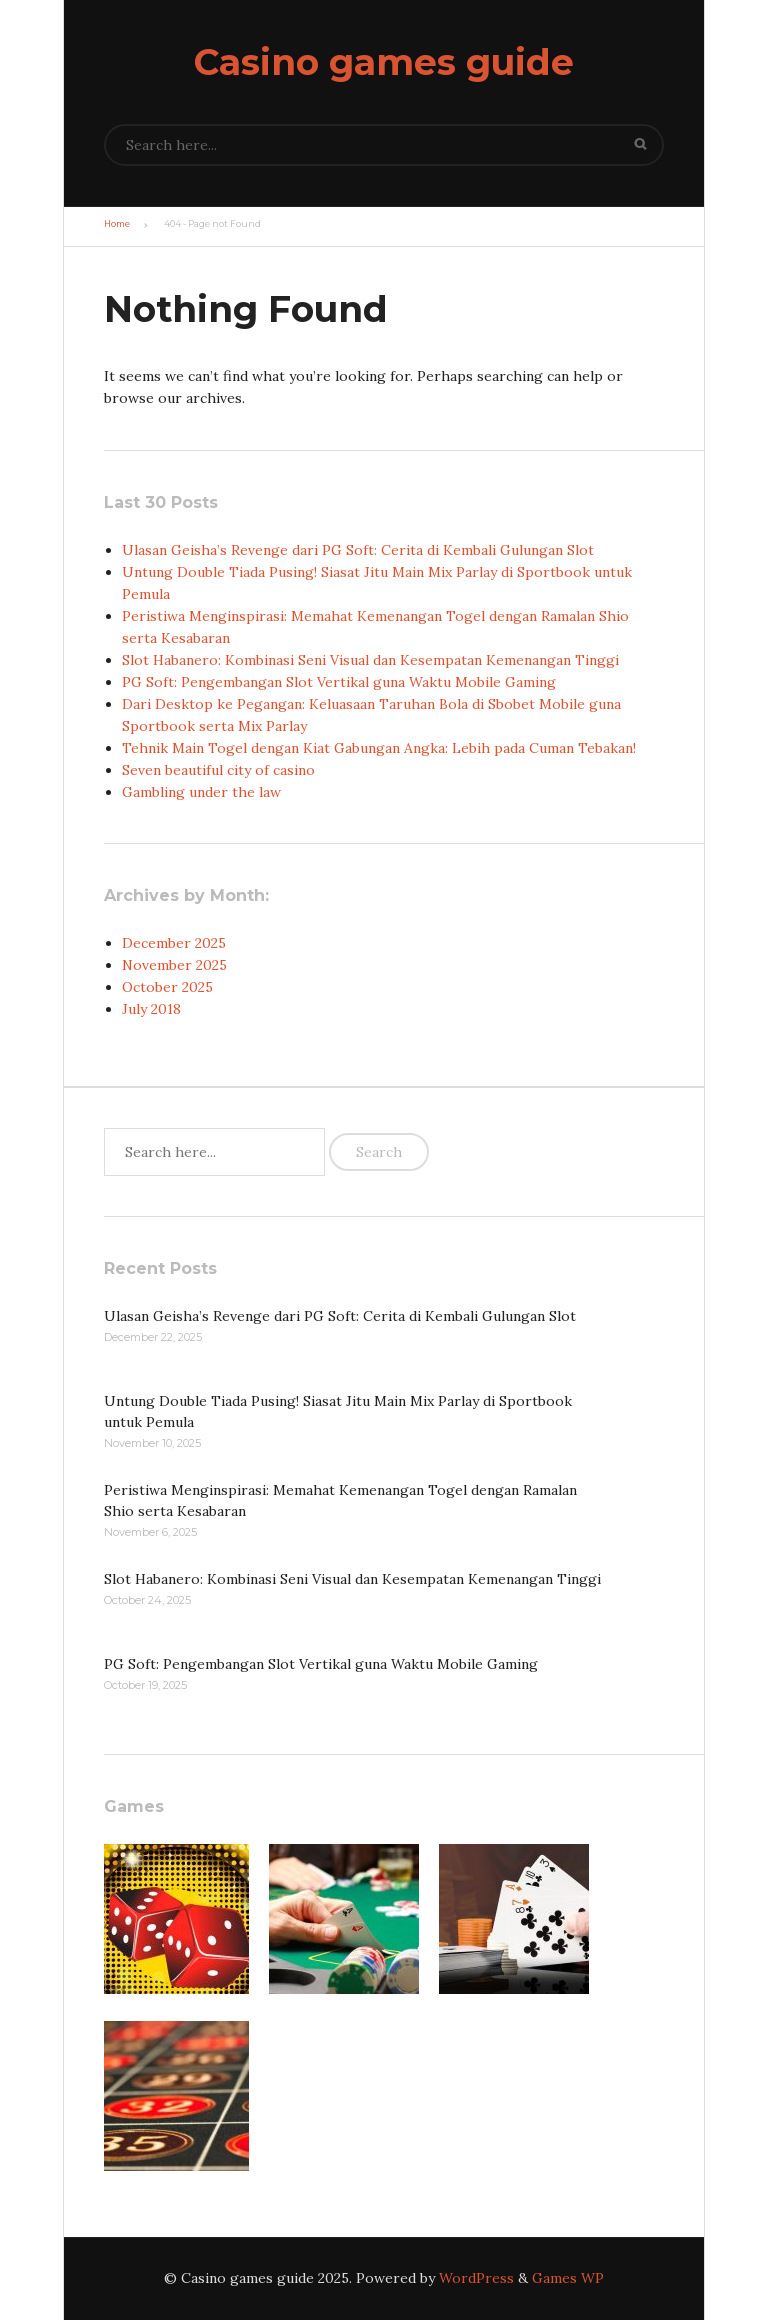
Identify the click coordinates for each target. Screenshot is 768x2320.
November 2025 (174, 965)
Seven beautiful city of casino (218, 770)
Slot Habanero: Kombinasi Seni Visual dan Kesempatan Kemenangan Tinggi (370, 660)
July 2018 (151, 1009)
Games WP (568, 2278)
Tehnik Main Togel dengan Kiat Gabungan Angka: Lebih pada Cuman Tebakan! (379, 748)
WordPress (476, 2278)
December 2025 (174, 943)
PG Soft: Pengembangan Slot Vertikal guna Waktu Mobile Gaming (339, 682)
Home (117, 224)
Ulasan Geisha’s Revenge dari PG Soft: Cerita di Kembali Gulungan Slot (358, 550)
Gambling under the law (201, 792)
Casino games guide (384, 62)
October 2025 (167, 987)
